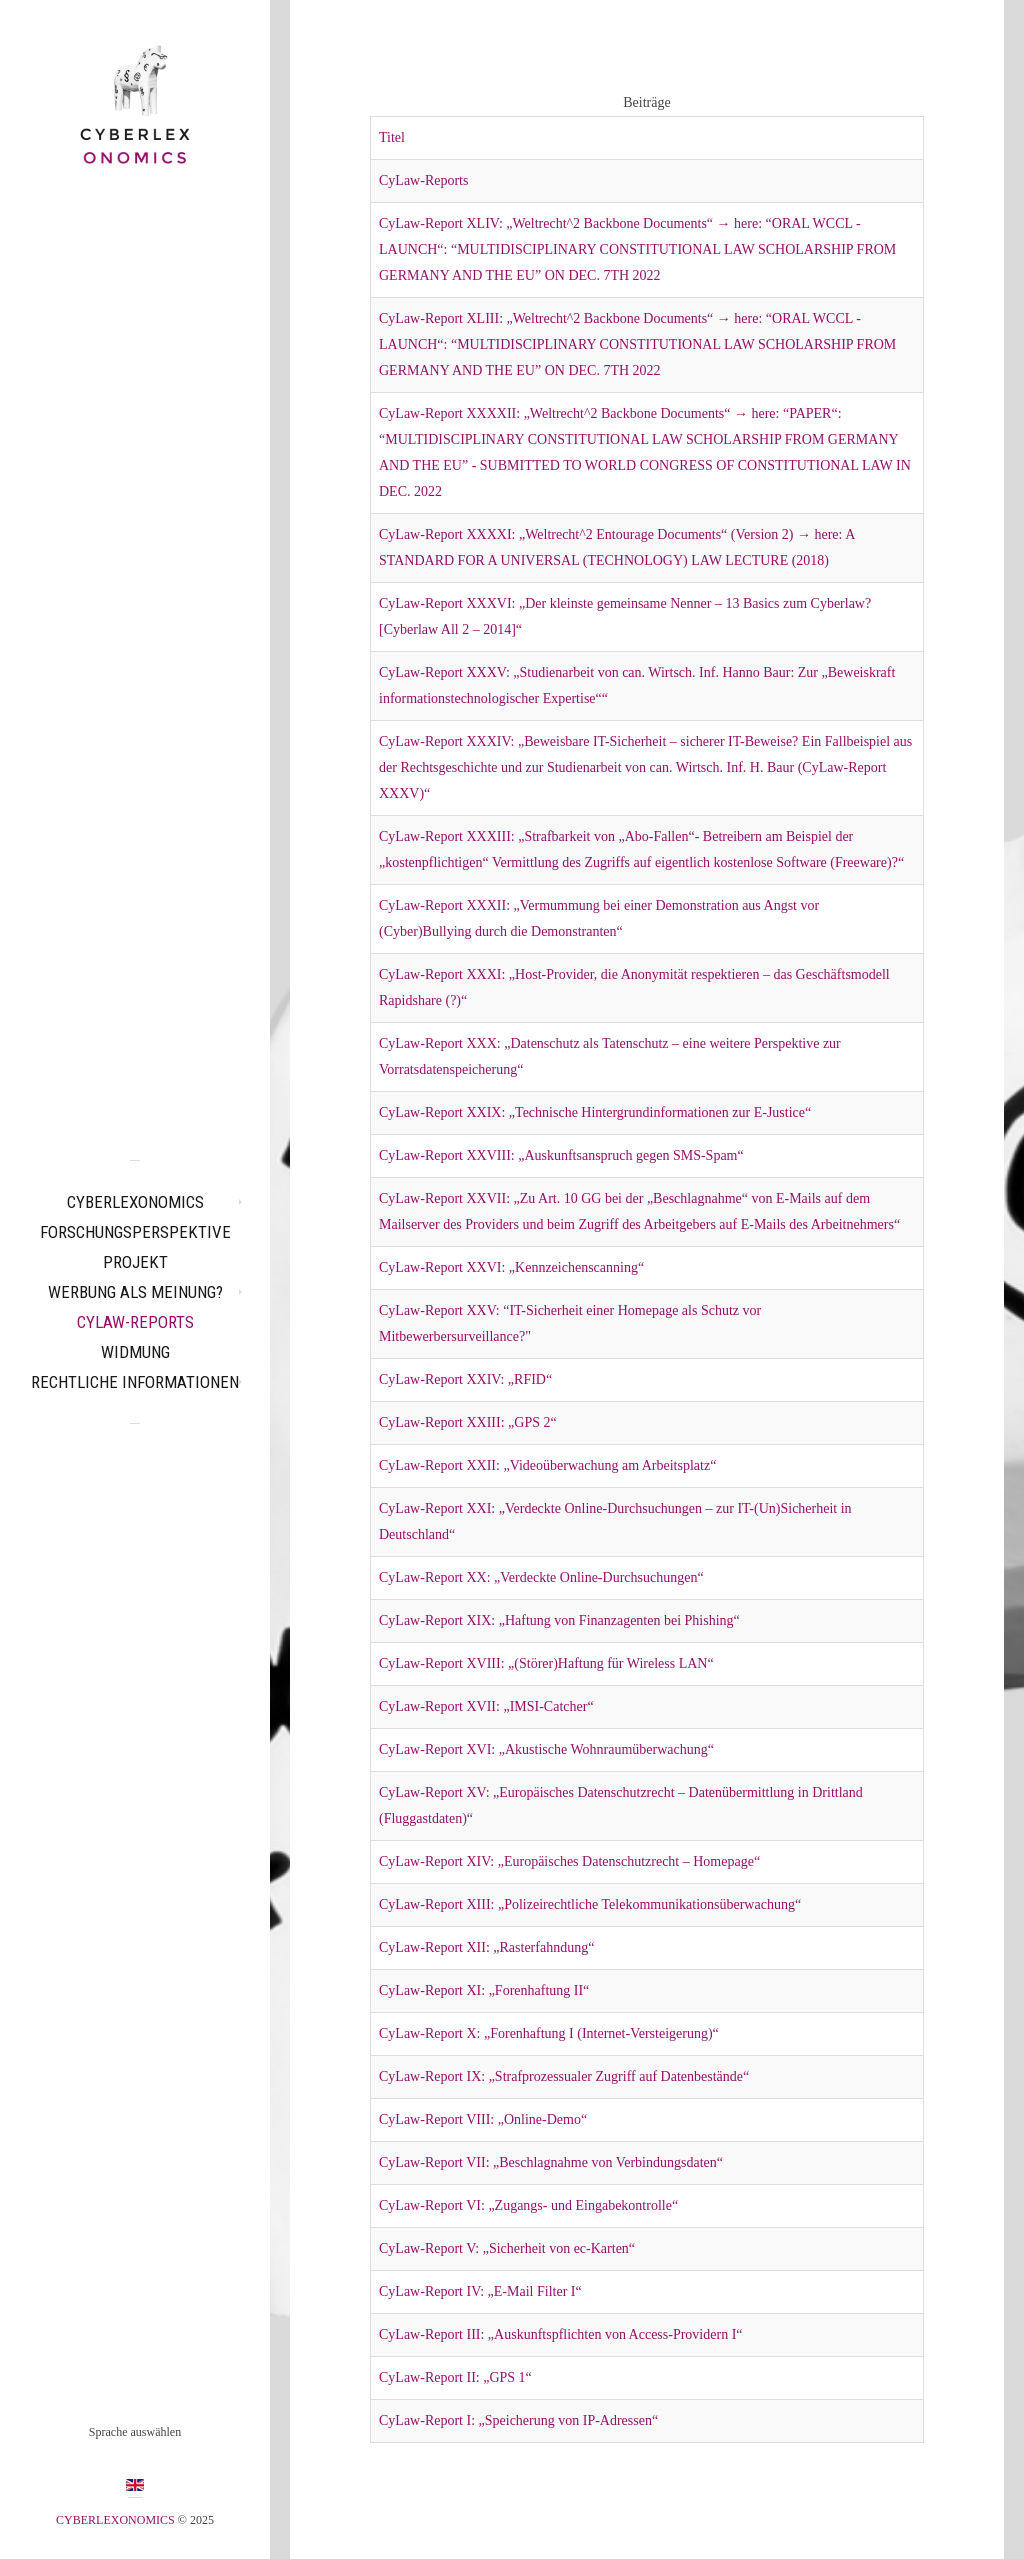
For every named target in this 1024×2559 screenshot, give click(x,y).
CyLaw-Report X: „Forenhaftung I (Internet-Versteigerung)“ (549, 2033)
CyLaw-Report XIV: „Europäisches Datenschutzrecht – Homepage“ (569, 1861)
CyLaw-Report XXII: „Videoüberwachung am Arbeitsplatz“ (547, 1465)
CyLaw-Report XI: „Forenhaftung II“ (484, 1990)
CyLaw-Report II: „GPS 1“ (455, 2377)
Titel (392, 137)
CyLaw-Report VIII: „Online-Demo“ (483, 2119)
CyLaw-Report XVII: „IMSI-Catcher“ (486, 1706)
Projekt (135, 1262)
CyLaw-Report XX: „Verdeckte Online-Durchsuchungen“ (541, 1577)
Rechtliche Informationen (135, 1382)
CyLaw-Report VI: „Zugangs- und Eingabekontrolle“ (528, 2205)
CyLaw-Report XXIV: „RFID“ (465, 1379)
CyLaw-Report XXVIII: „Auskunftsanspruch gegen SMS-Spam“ (561, 1155)
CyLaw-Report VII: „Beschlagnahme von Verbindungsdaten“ (551, 2162)
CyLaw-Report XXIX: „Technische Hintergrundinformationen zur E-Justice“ (595, 1112)
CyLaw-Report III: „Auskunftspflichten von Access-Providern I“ (561, 2334)
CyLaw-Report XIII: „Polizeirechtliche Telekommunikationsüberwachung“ (590, 1904)
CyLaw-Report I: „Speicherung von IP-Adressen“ (518, 2420)
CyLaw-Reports (135, 1322)
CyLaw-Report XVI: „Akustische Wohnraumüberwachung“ (546, 1749)
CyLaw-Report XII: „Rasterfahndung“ (486, 1947)
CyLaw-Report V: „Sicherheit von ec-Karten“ (507, 2248)
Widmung (135, 1352)
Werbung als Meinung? (135, 1292)
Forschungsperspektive (135, 1232)
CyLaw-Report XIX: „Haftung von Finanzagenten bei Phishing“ (559, 1620)
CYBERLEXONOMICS (135, 1202)
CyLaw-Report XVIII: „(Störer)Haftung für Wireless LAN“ (546, 1663)
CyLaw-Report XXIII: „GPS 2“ (468, 1422)
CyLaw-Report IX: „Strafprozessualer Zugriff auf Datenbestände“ (564, 2076)
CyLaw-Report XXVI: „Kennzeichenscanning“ (511, 1267)
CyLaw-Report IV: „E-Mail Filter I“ (480, 2291)
